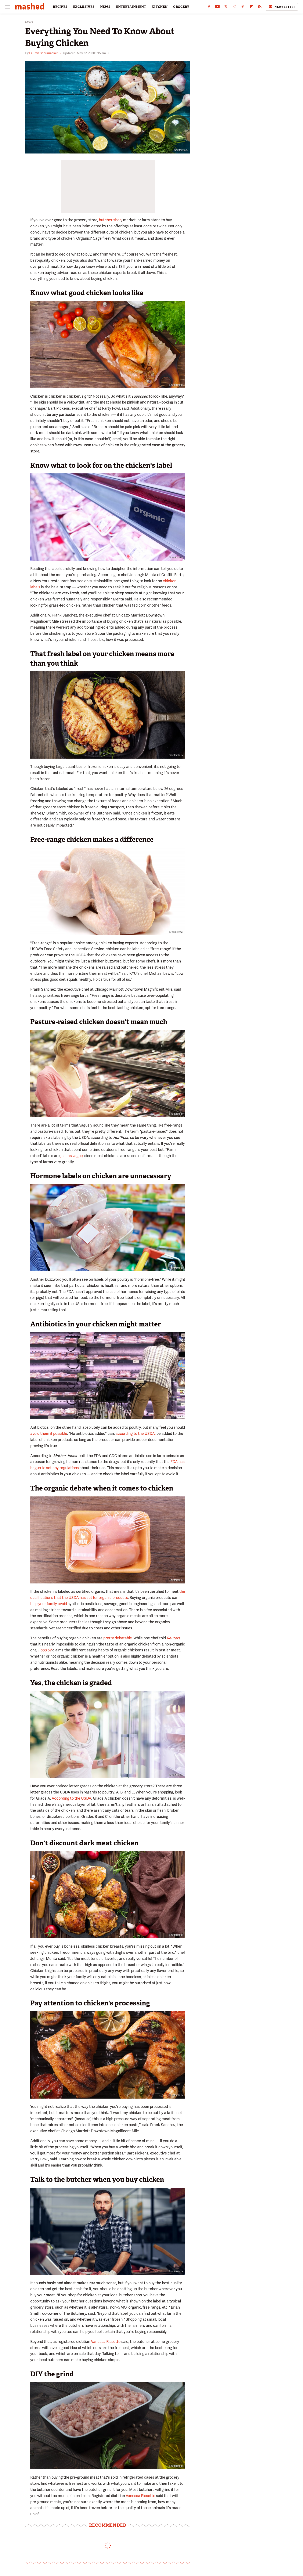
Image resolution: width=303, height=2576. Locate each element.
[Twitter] (225, 7)
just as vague (72, 1155)
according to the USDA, (136, 1433)
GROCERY (181, 7)
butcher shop (110, 219)
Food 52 (44, 1650)
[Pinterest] (242, 7)
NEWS (105, 7)
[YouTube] (217, 7)
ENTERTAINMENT (131, 7)
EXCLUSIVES (84, 7)
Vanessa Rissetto (140, 2495)
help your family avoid (48, 1603)
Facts (29, 22)
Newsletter (282, 7)
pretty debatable (117, 1638)
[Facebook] (209, 7)
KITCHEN (160, 7)
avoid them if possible (48, 1433)
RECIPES (60, 7)
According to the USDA (71, 1798)
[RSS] (259, 7)
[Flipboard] (251, 7)
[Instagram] (234, 7)
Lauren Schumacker (43, 53)
